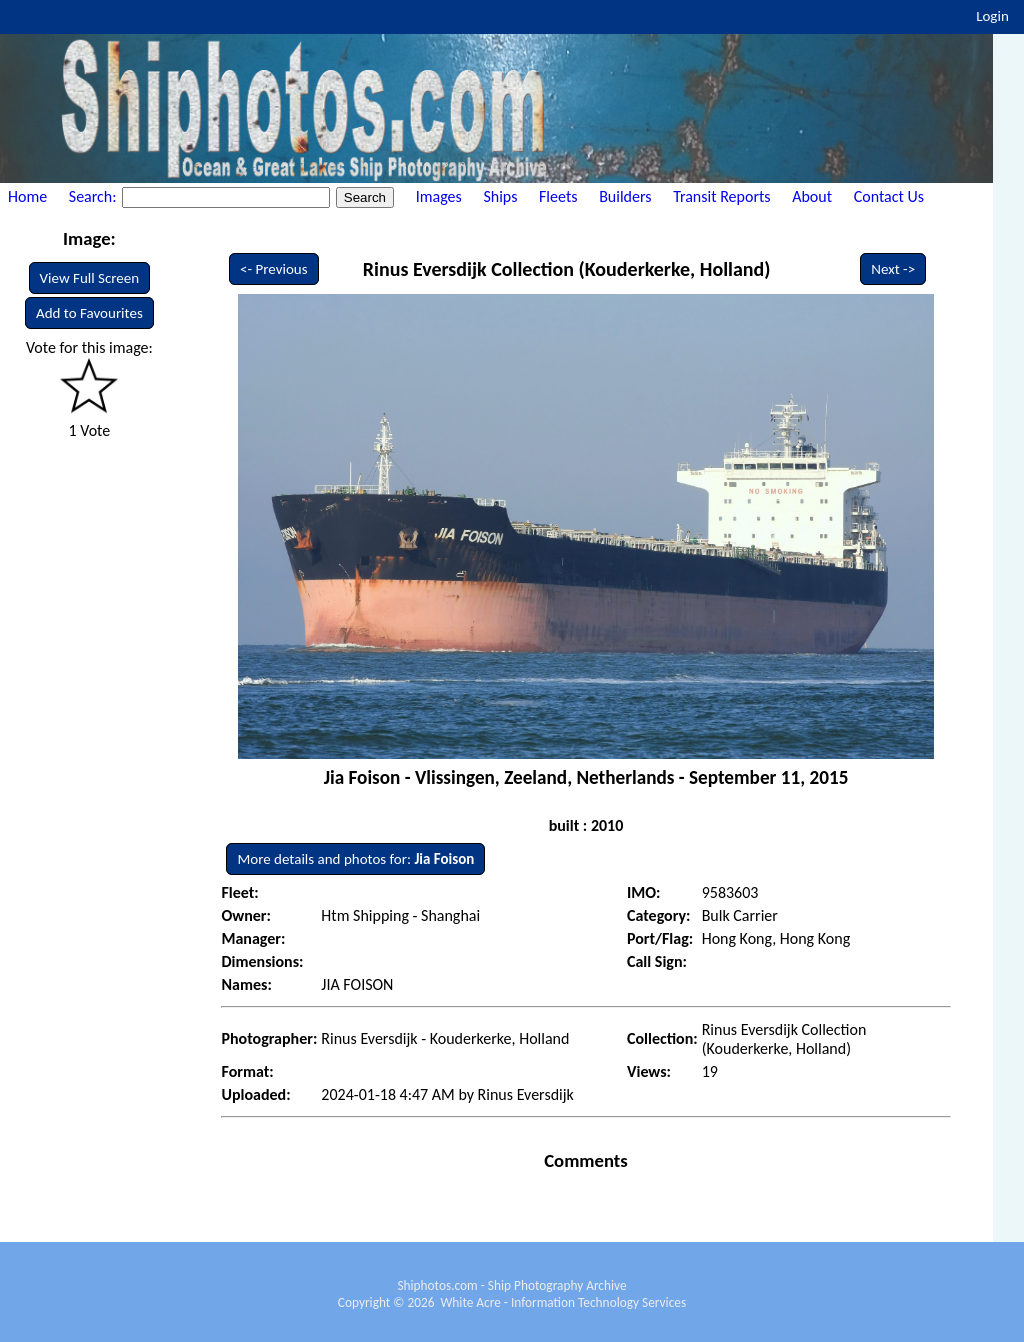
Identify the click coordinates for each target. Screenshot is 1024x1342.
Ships (500, 196)
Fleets (558, 196)
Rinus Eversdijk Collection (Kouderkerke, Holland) (567, 269)
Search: (94, 196)
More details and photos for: (355, 859)
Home (27, 196)
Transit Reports (721, 196)
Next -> (893, 269)
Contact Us (889, 196)
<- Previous (274, 269)
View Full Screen (90, 278)
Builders (625, 196)
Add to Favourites (89, 313)
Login (992, 16)
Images (439, 196)
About (812, 196)
